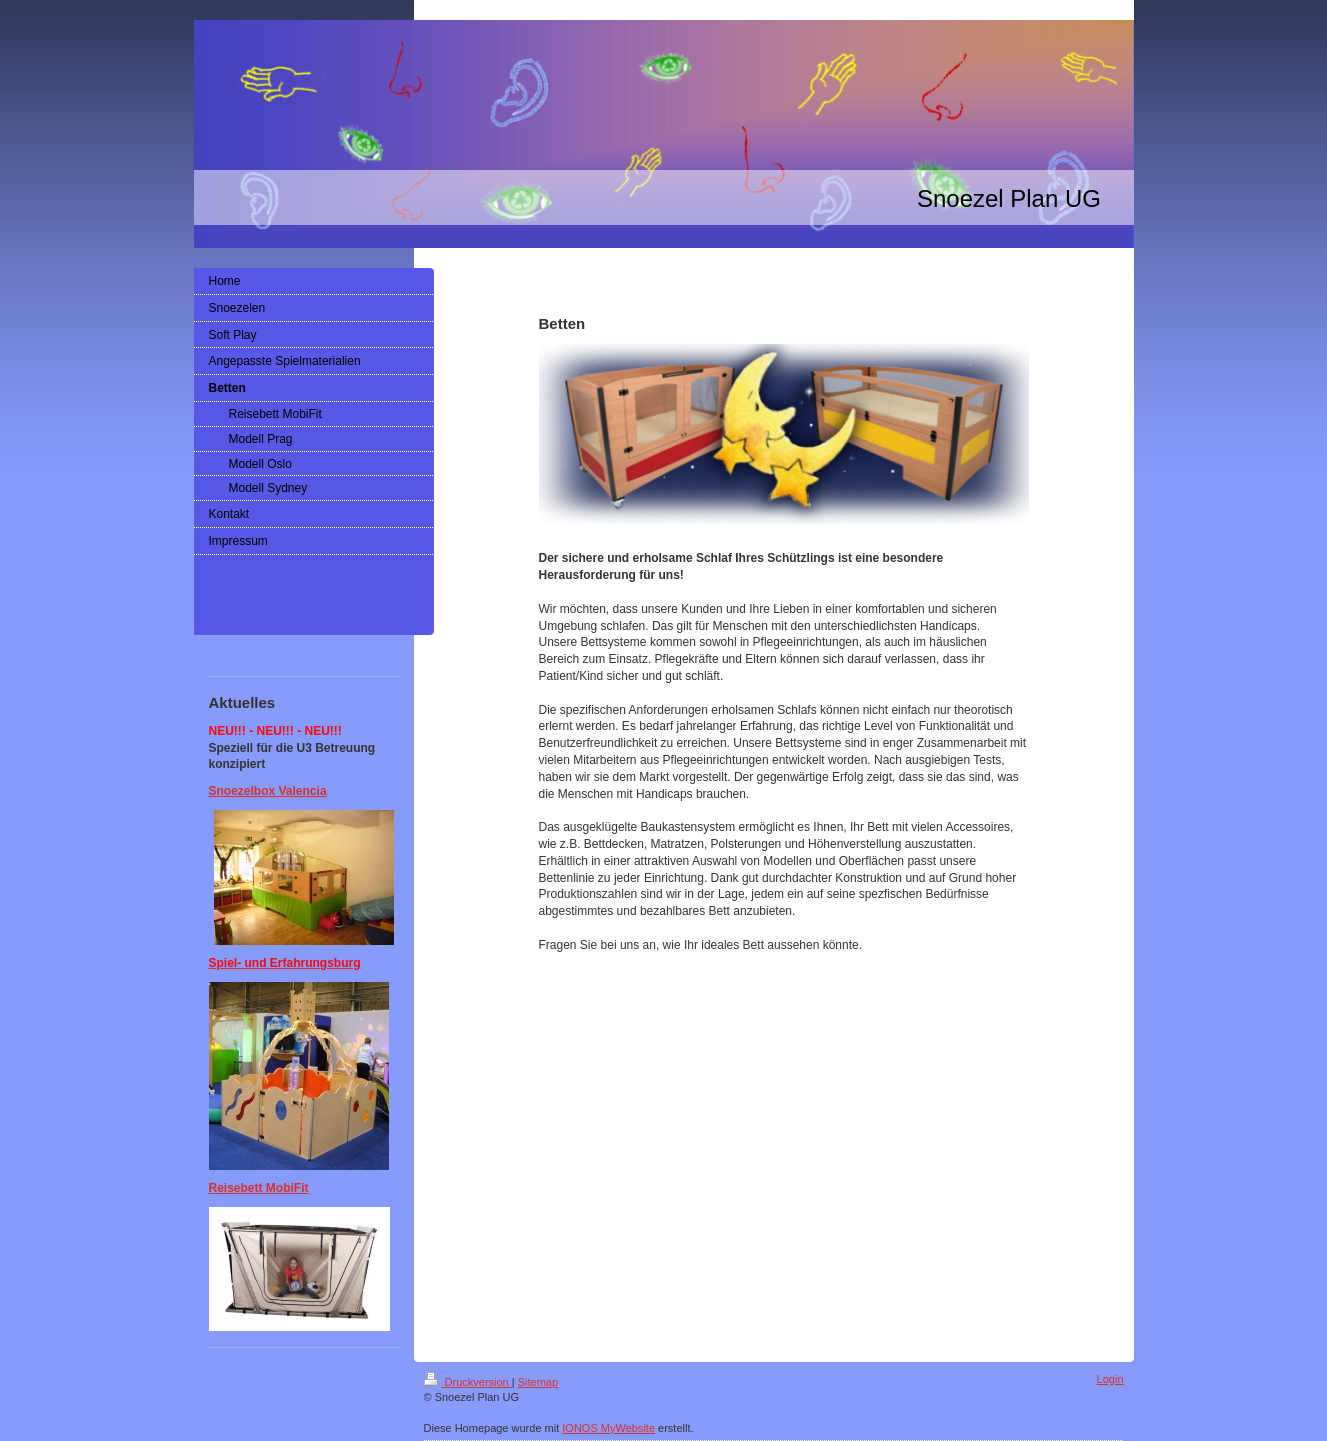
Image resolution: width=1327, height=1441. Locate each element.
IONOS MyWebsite (608, 1428)
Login (1110, 1379)
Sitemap (538, 1382)
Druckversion (468, 1382)
